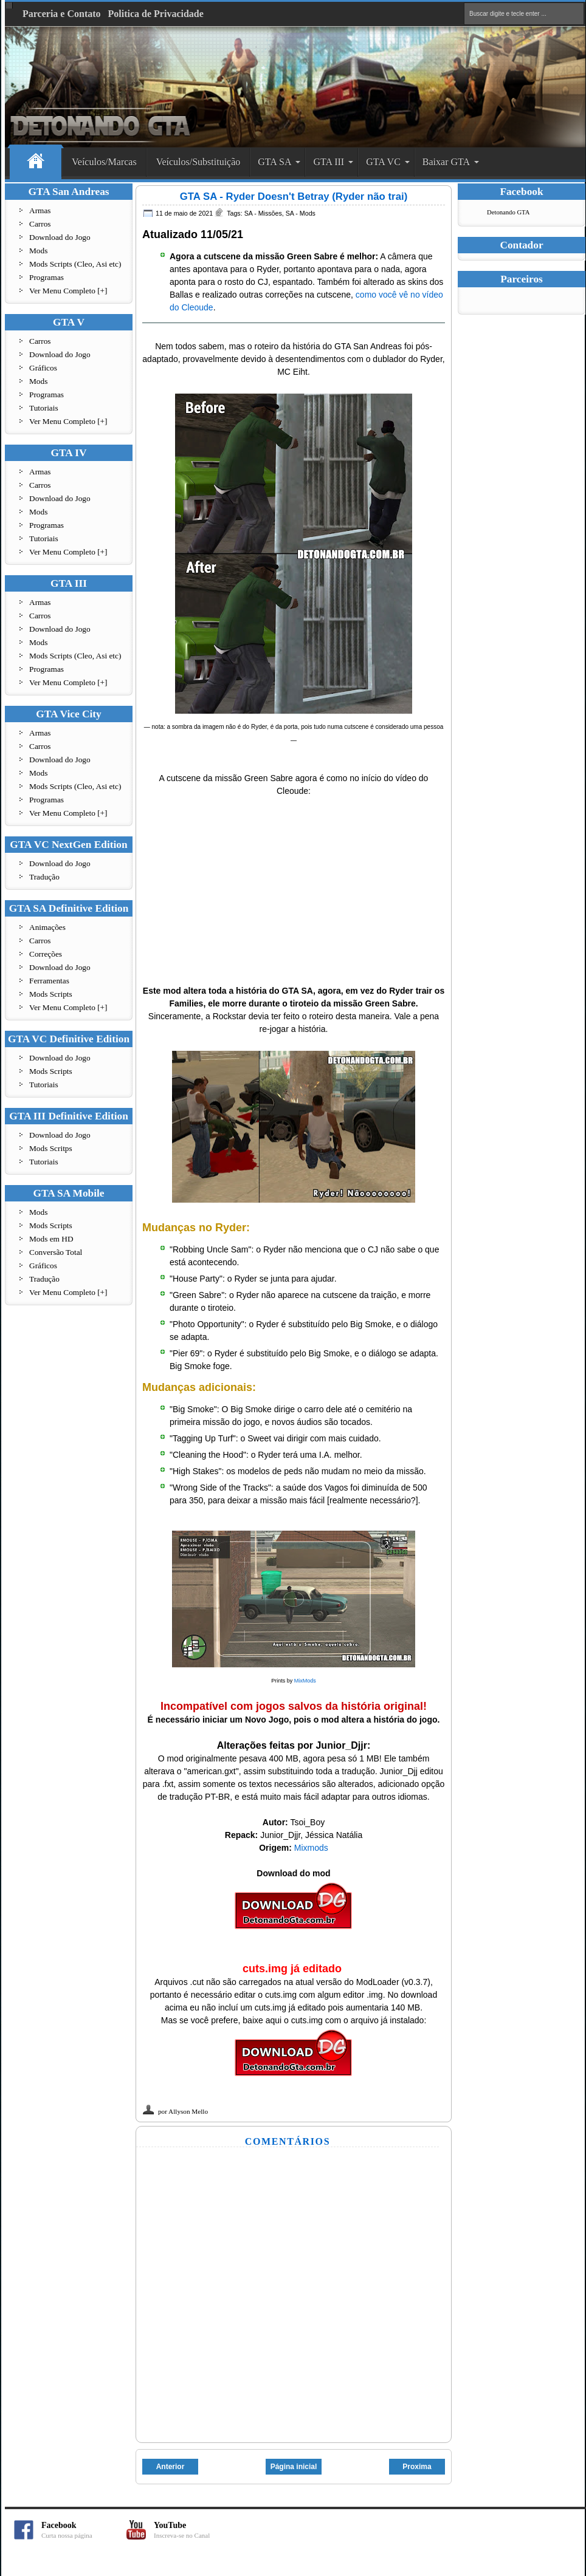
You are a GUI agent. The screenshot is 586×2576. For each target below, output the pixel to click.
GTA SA (274, 162)
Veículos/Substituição (198, 162)
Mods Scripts (50, 994)
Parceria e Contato (61, 14)
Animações (47, 927)
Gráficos (43, 367)
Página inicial (294, 2466)
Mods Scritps (50, 1148)
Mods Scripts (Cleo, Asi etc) (75, 263)
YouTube (196, 2530)
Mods (38, 250)
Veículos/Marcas (104, 162)
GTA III (328, 162)
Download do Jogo (60, 237)
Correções (45, 953)
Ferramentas (49, 980)
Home (35, 162)
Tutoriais (43, 407)
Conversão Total (55, 1252)
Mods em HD (51, 1238)
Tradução (44, 876)
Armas (40, 210)
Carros (40, 223)
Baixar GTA (446, 162)
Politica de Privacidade (156, 14)
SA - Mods (300, 213)
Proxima (416, 2466)
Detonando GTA (508, 212)
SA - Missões (263, 213)
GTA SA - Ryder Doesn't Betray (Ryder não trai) (294, 196)
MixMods (305, 1681)
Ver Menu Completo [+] (68, 290)
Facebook (83, 2530)
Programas (46, 277)
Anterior (170, 2466)
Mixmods (311, 1848)
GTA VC (383, 162)
